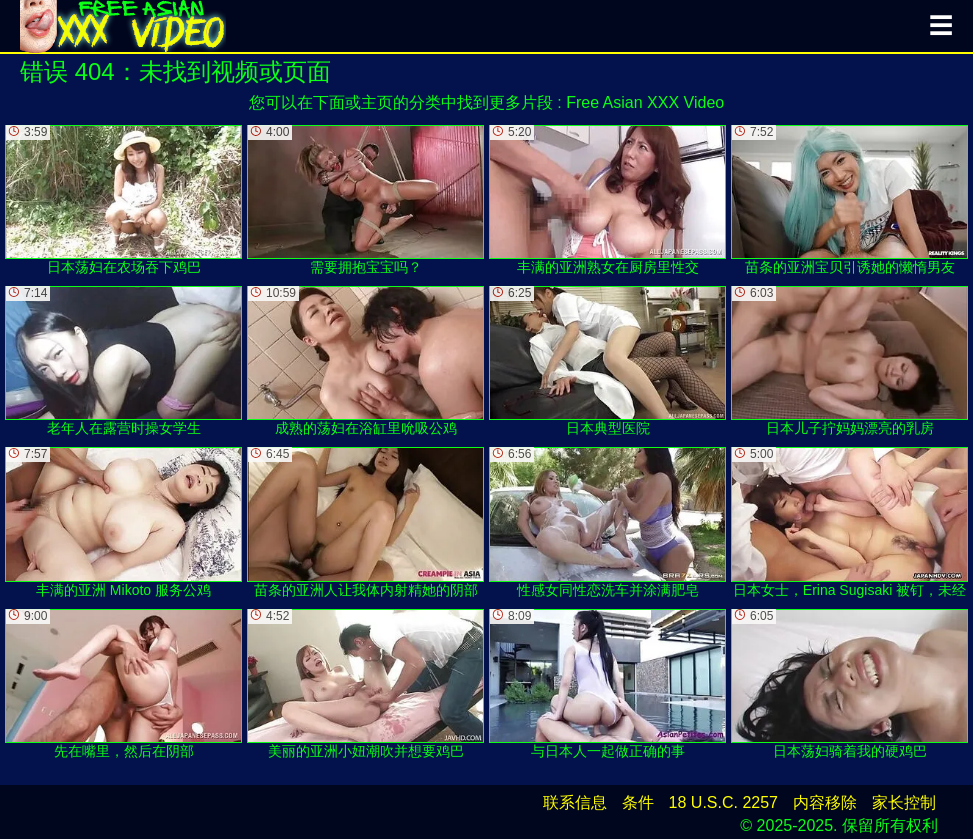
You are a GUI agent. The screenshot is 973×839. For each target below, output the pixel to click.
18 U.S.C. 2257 (723, 802)
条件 (638, 802)
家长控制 (904, 802)
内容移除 (825, 802)
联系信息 (575, 802)
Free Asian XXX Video (645, 102)
